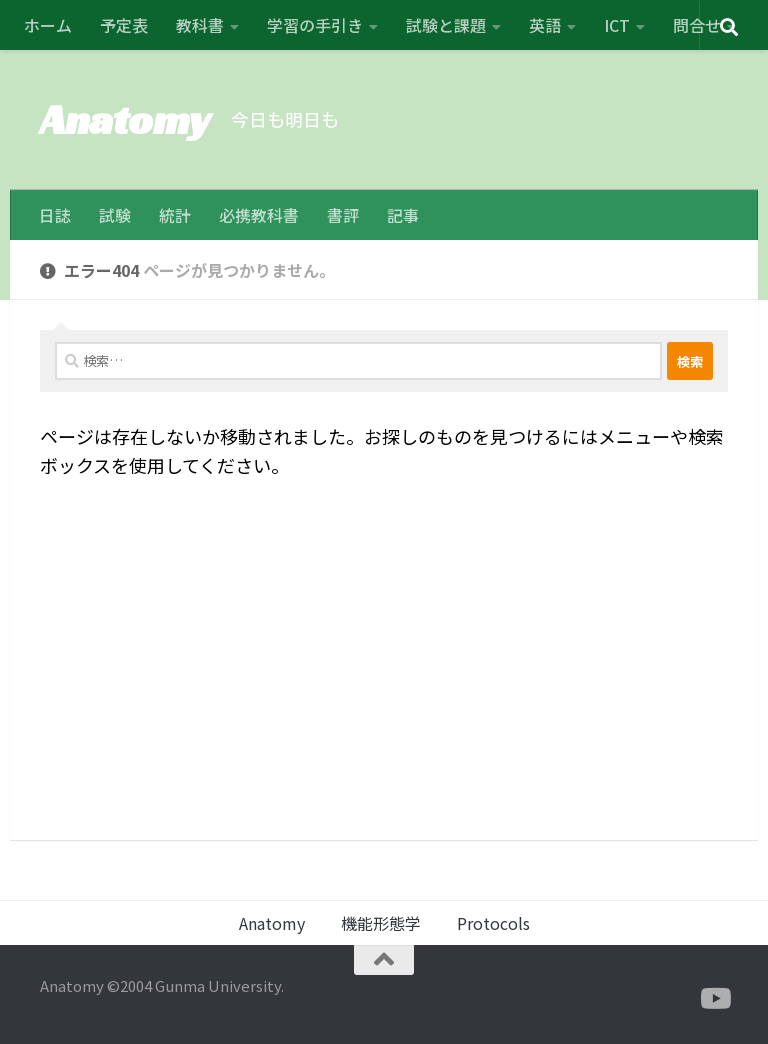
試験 (115, 215)
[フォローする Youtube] (714, 999)
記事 (403, 215)
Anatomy (125, 119)
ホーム (48, 25)
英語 (545, 25)
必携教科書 (259, 215)
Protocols (493, 923)
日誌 (55, 215)
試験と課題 (446, 25)
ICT (617, 25)
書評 (343, 215)
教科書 (200, 25)
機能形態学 (381, 923)
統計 (175, 215)
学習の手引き (315, 25)
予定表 (124, 25)
